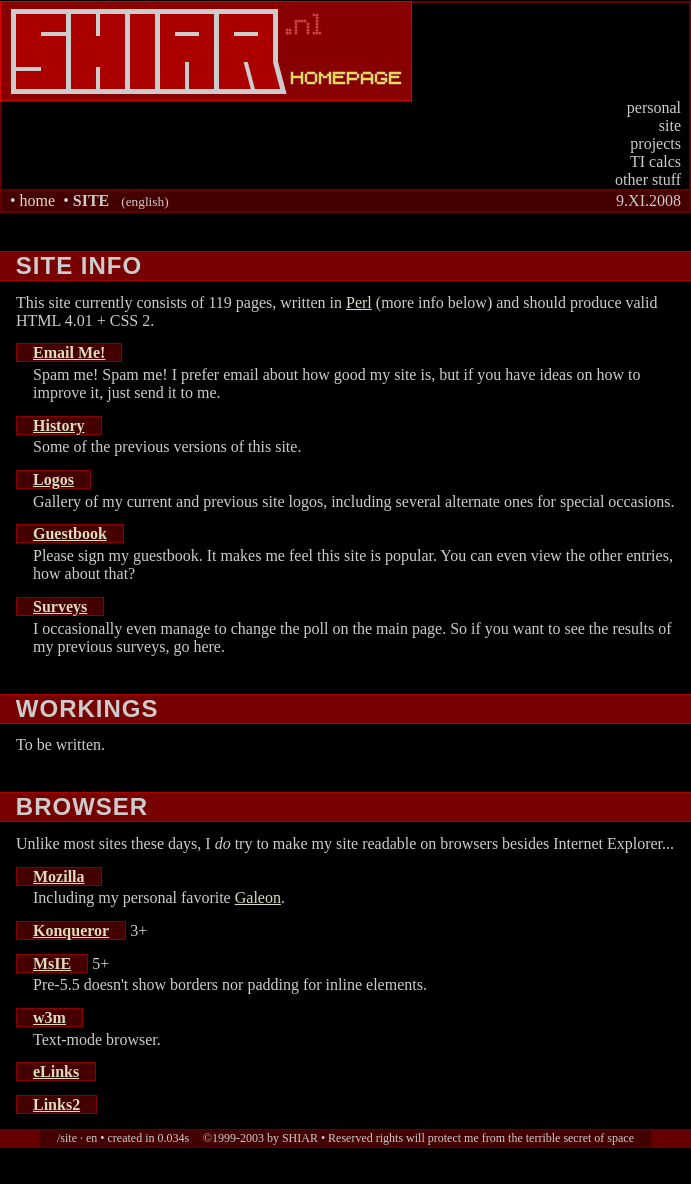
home (38, 200)
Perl (359, 302)
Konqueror (71, 930)
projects (655, 143)
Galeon (258, 897)
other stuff (648, 179)
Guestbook (70, 533)
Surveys (60, 606)
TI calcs (655, 161)
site (670, 125)
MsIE (52, 963)
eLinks (56, 1071)
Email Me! (69, 352)
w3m (49, 1017)
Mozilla (59, 876)
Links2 (56, 1104)
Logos (53, 479)
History (59, 425)
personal (654, 107)
